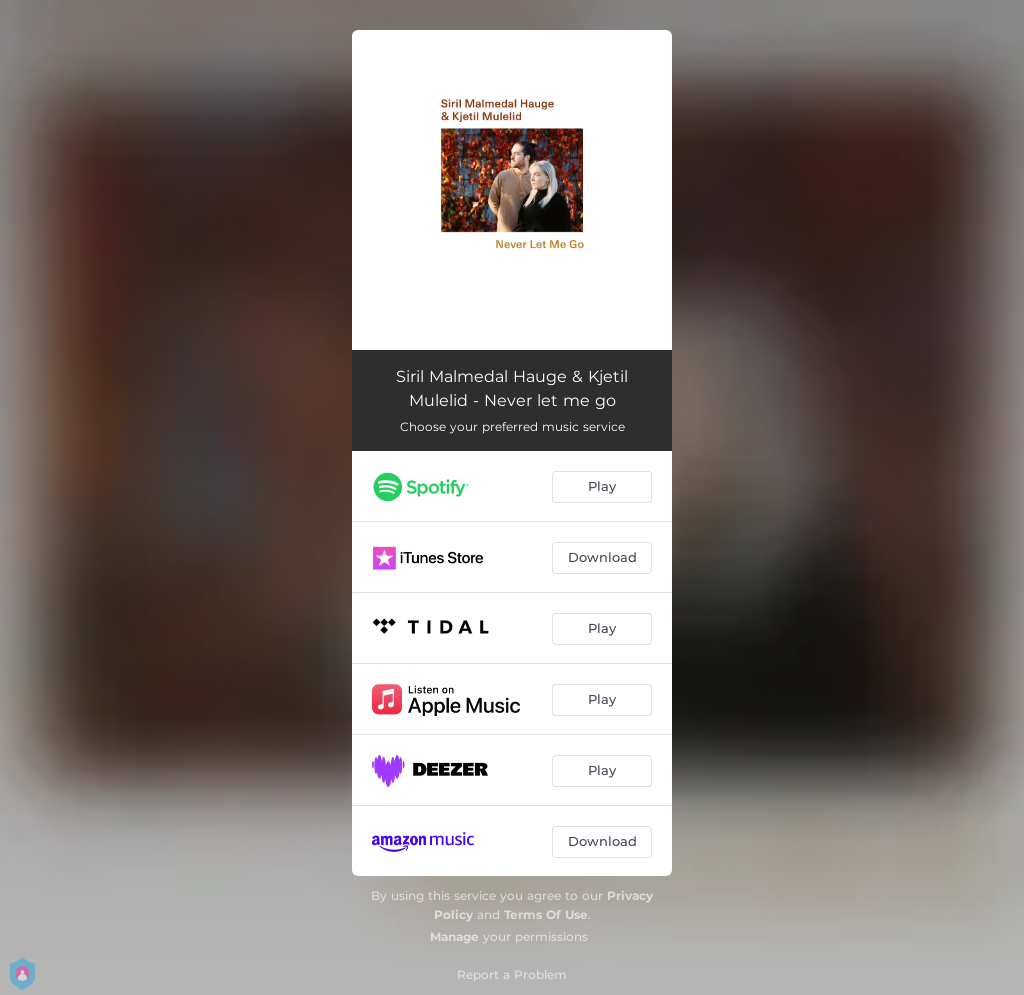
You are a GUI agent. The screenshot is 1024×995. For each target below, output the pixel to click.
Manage (454, 936)
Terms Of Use (546, 914)
